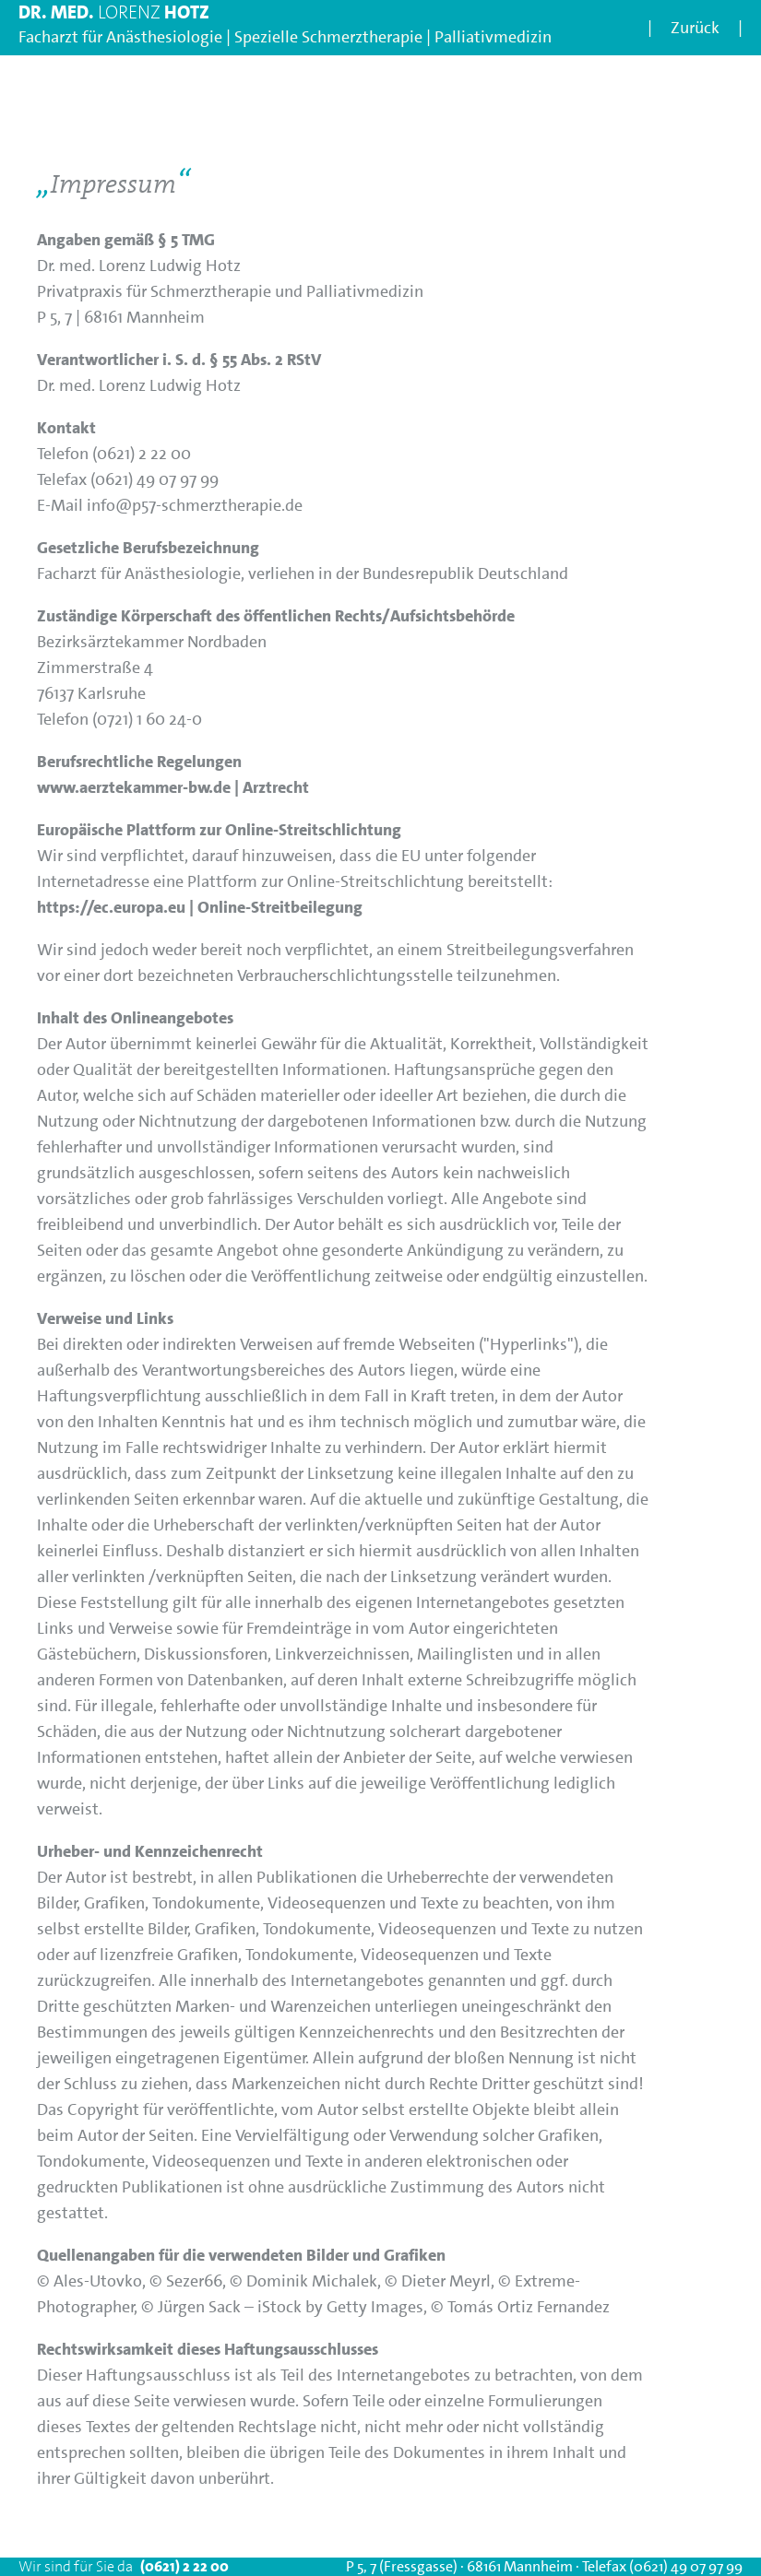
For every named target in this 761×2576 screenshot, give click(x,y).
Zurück (695, 28)
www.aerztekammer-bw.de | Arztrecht (173, 787)
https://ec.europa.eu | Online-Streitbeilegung (200, 907)
